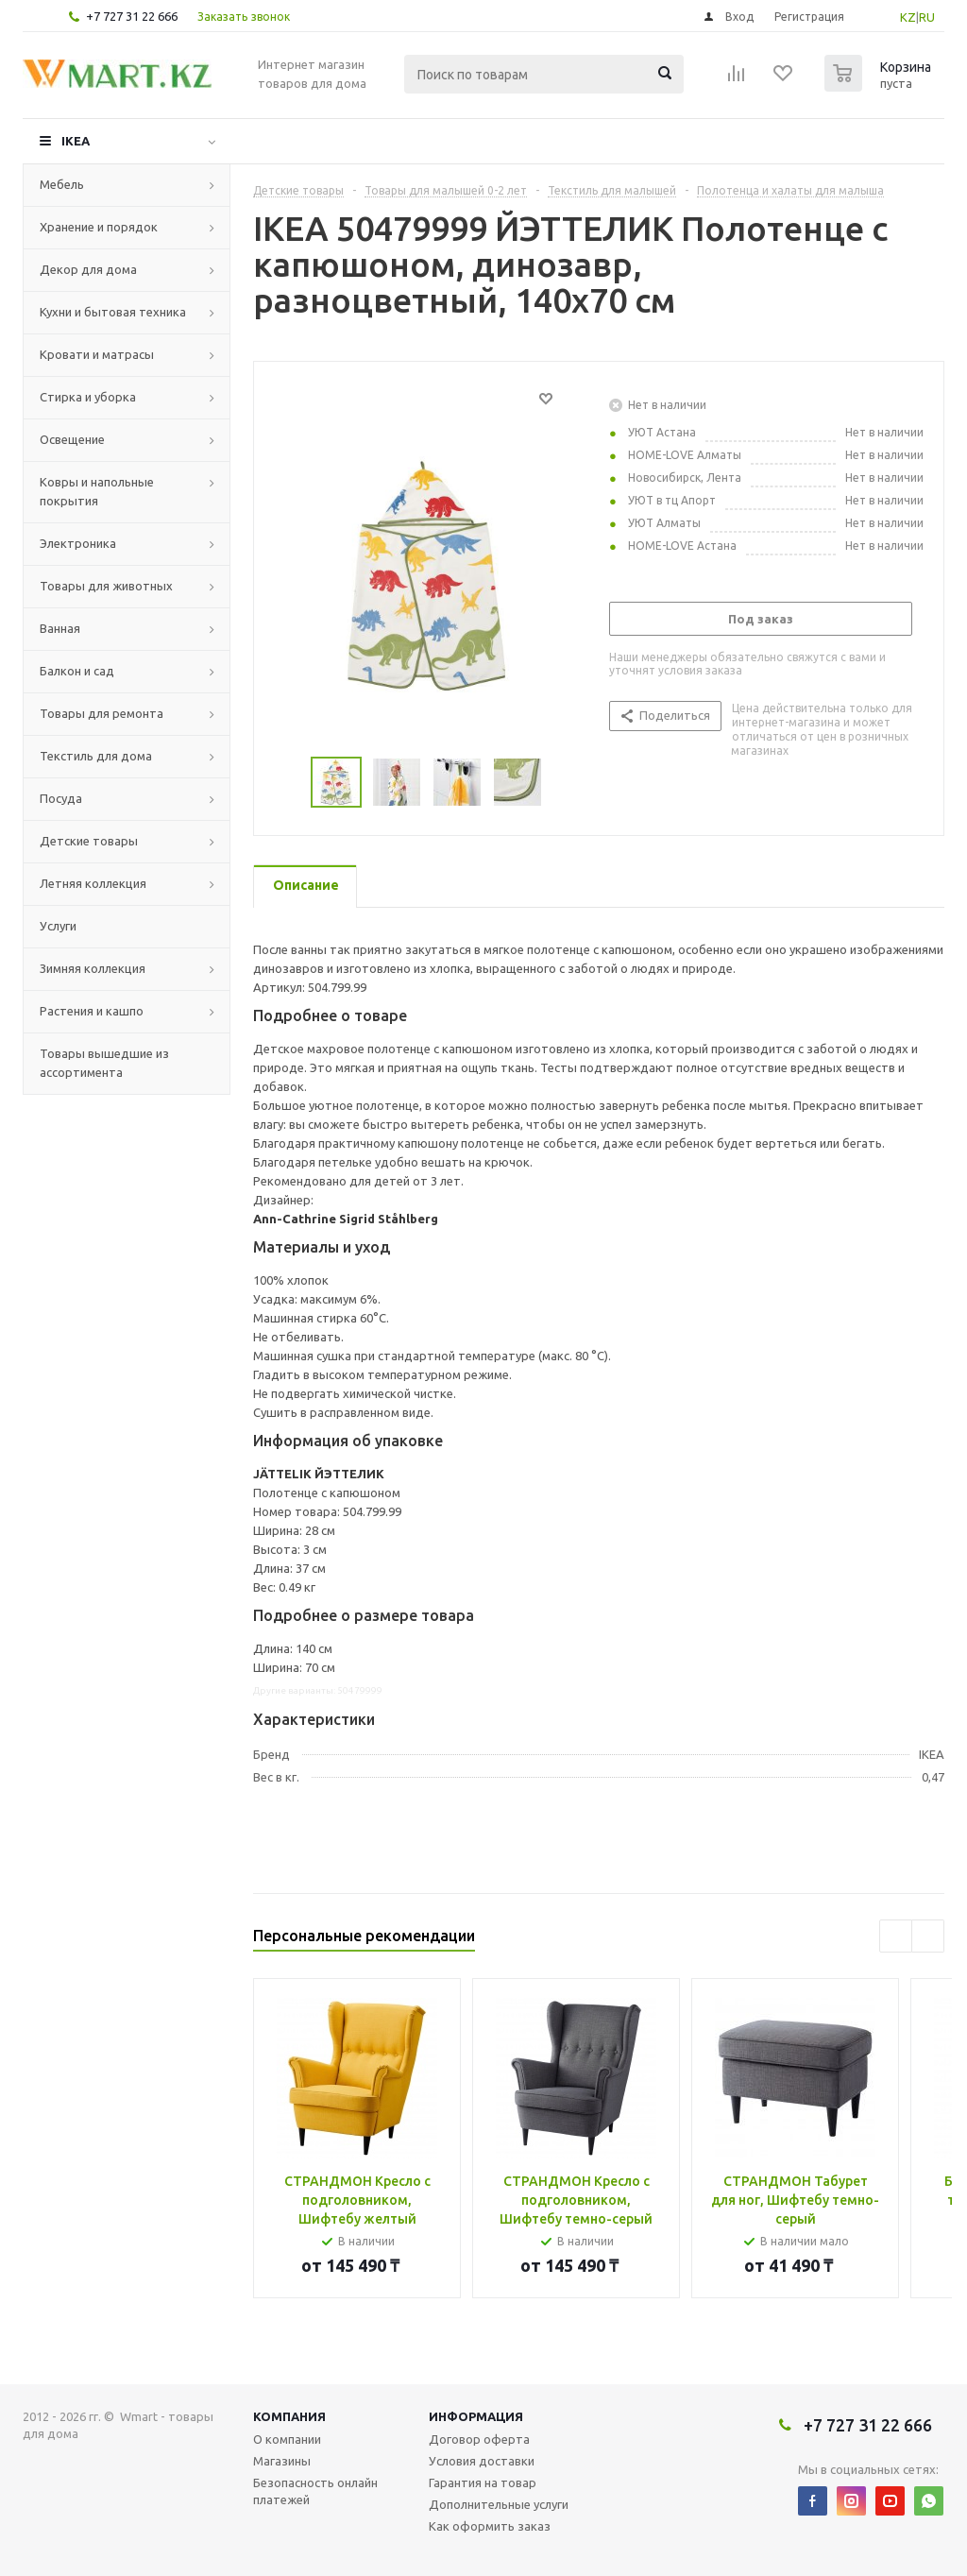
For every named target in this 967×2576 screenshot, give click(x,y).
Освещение (72, 439)
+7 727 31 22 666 (132, 16)
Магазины (282, 2460)
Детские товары (89, 840)
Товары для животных (106, 585)
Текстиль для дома (96, 755)
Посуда (61, 798)
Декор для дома (88, 269)
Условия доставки (481, 2460)
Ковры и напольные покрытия (97, 491)
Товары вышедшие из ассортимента (104, 1063)
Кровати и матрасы (97, 354)
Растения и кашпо (92, 1010)
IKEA (75, 140)
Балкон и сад (77, 670)
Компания (289, 2416)
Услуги (58, 925)
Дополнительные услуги (498, 2504)
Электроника (78, 543)
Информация (476, 2416)
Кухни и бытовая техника (113, 311)
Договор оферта (479, 2439)
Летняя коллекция (93, 883)
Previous (895, 1936)
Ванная (60, 628)
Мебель (62, 184)
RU (927, 17)
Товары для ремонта (101, 713)
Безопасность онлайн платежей (315, 2491)
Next (927, 1936)
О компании (287, 2439)
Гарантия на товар (482, 2482)
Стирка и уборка (88, 396)
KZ (908, 17)
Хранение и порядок (99, 226)
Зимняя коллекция (92, 968)
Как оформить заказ (490, 2526)
